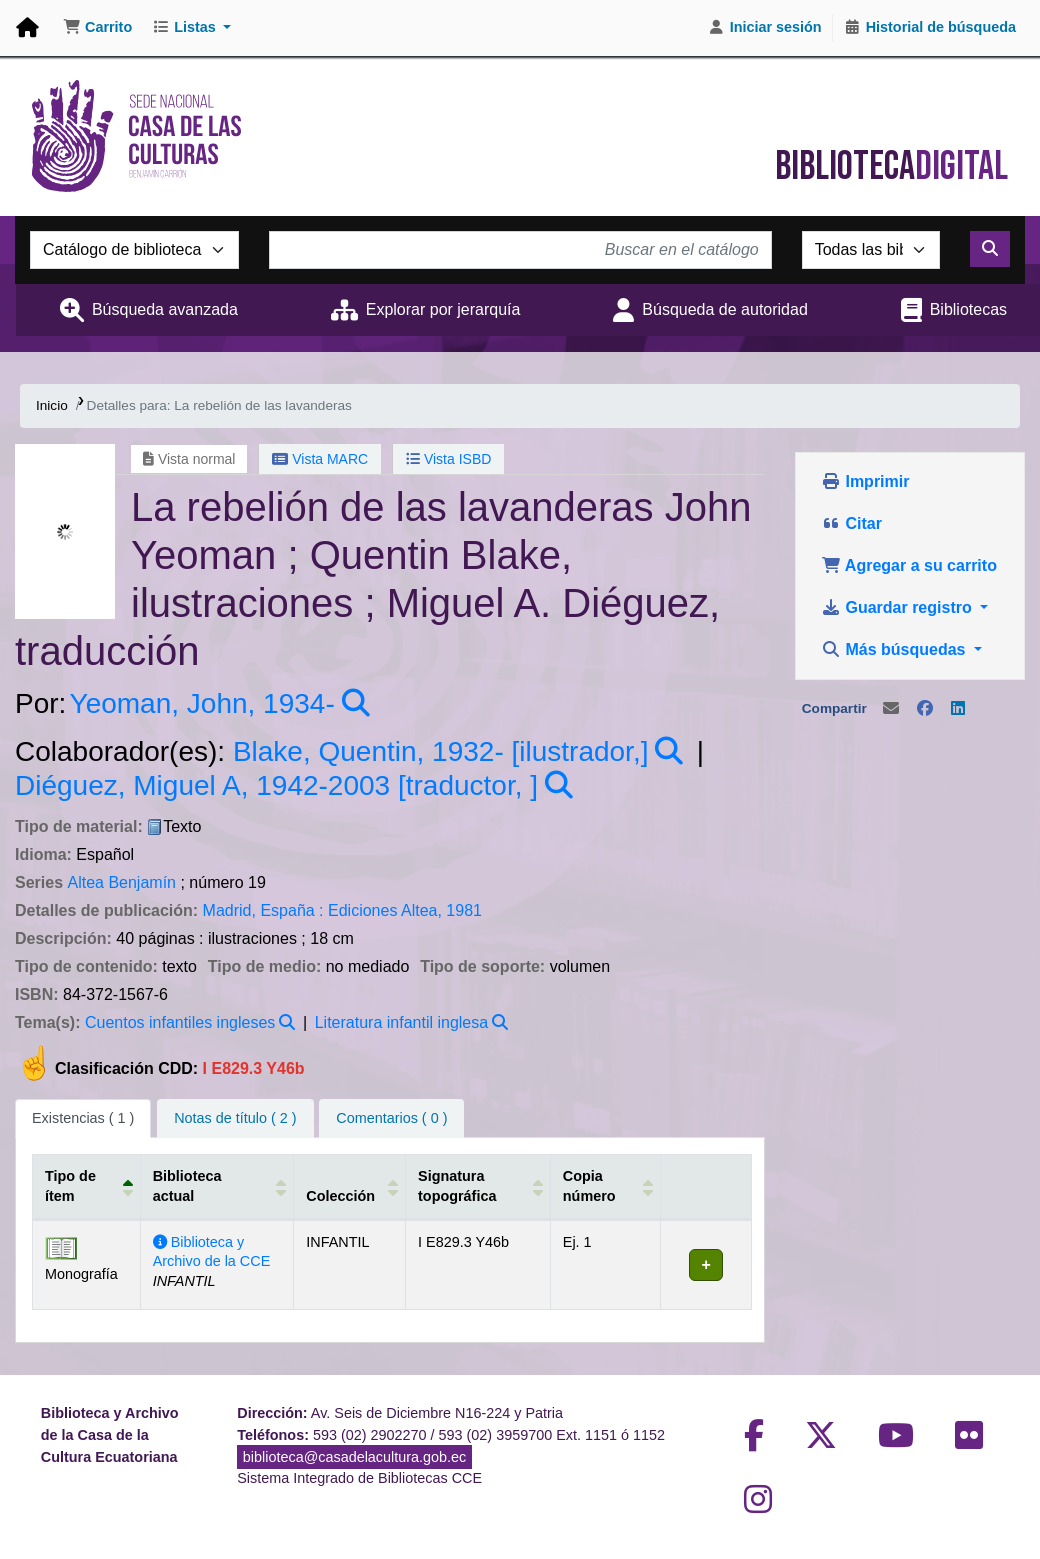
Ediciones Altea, (385, 910)
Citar (851, 523)
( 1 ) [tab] (83, 1118)
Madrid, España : (263, 910)
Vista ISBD (448, 459)
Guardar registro (898, 607)
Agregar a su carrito (909, 565)
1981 (464, 910)
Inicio (52, 405)
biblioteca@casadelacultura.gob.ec (354, 1457)
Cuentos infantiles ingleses (180, 1022)
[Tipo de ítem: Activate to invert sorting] (86, 1187)
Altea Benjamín (121, 882)
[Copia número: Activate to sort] (604, 1187)
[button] (97, 28)
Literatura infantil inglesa (401, 1022)
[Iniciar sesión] (765, 28)
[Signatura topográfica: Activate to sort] (476, 1187)
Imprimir (865, 481)
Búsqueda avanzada (165, 309)
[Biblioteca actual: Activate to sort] (216, 1187)
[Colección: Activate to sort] (349, 1187)
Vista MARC (320, 459)
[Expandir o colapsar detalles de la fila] (704, 1265)
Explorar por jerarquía (443, 309)
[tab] (235, 1119)
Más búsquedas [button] (895, 649)
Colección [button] (339, 1196)
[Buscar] (990, 249)
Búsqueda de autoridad (724, 309)
